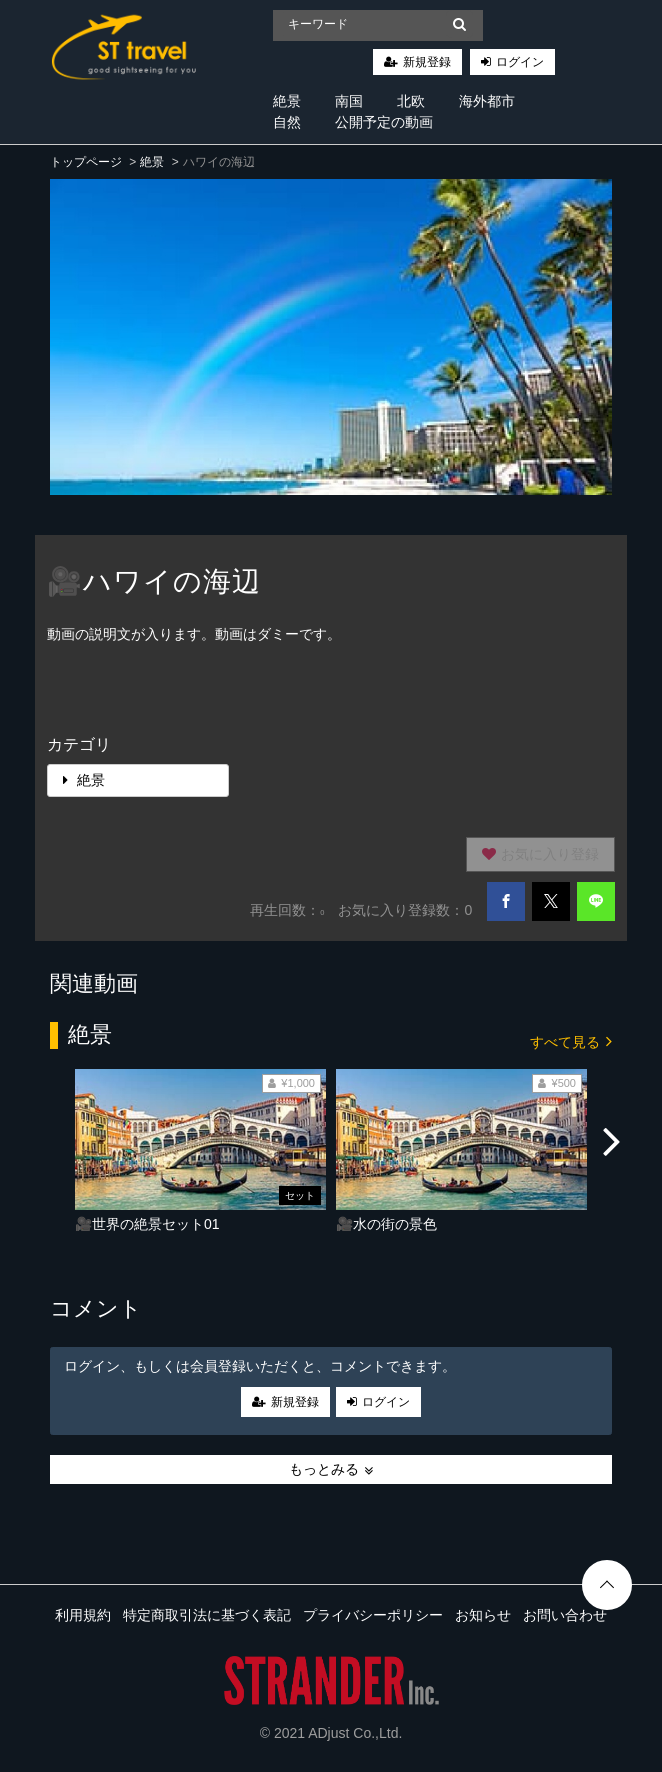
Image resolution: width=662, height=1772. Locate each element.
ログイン (520, 62)
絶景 (287, 101)
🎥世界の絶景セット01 (147, 1224)
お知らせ (483, 1615)
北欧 (411, 101)
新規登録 (427, 62)
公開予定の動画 (384, 122)
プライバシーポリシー (373, 1615)
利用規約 (83, 1615)
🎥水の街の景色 (386, 1224)
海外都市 (487, 101)
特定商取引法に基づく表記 (207, 1615)
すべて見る (571, 1040)
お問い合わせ (565, 1615)
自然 (287, 122)
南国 (349, 101)
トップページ (86, 162)
